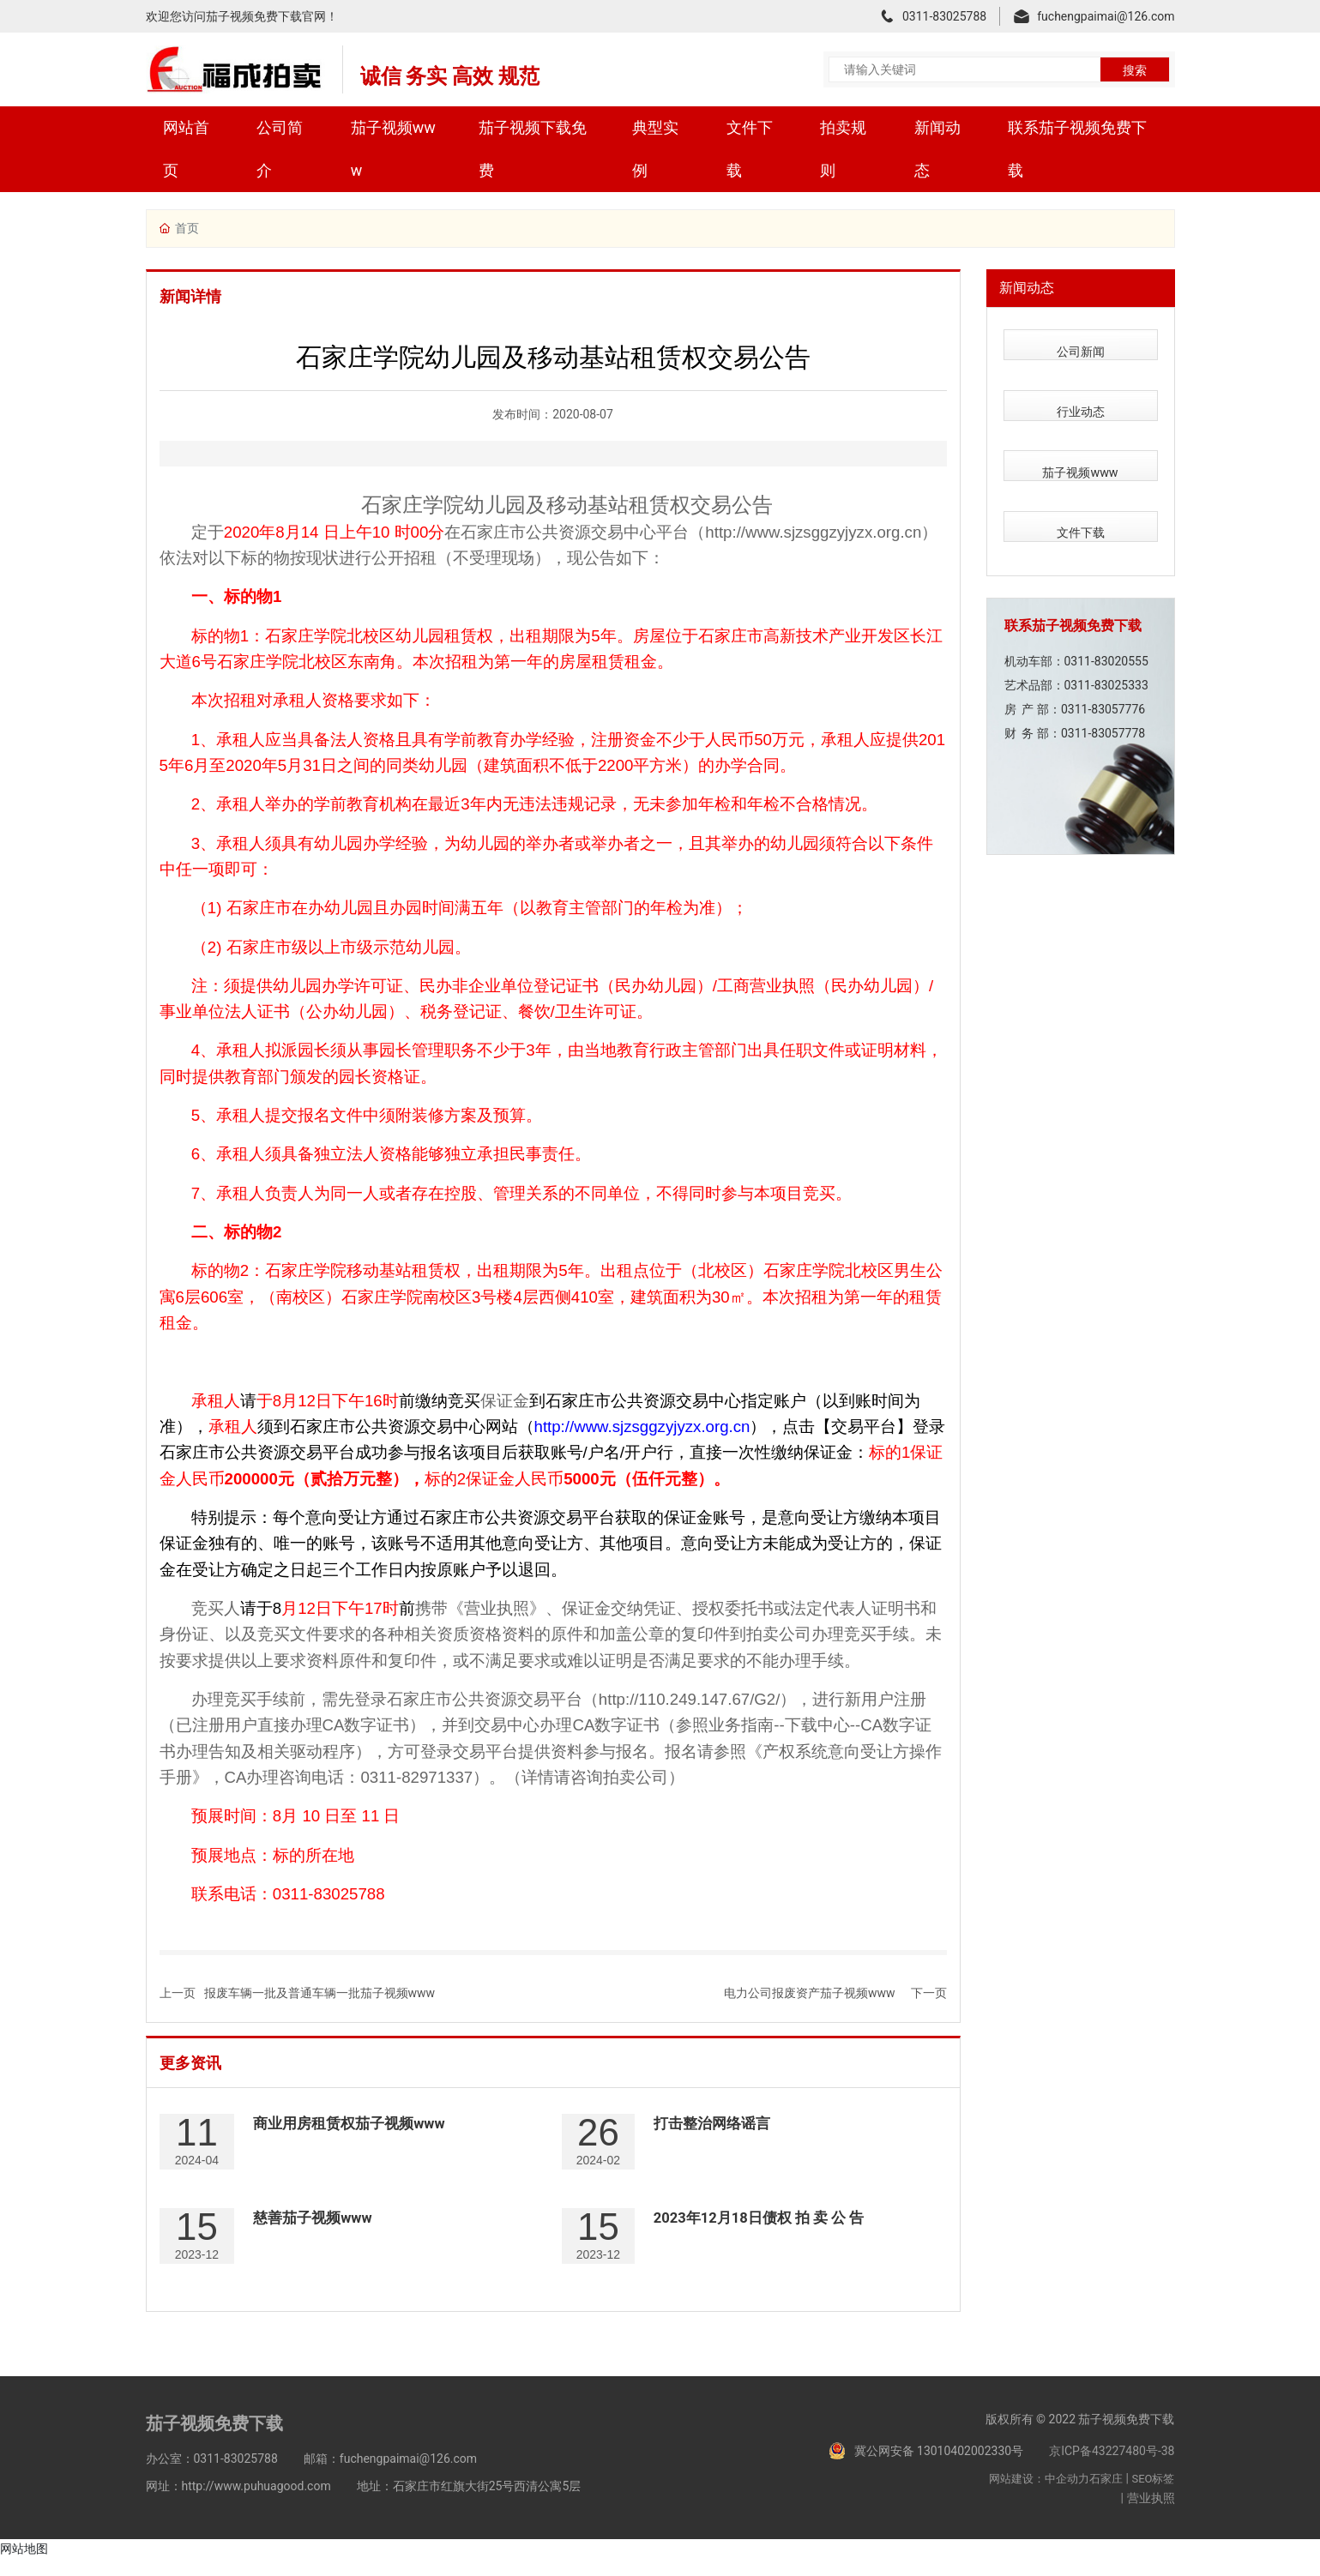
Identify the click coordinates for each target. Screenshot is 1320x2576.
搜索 (1135, 70)
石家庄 (1106, 2496)
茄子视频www (1080, 440)
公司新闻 (1080, 344)
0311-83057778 (1103, 683)
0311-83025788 (944, 16)
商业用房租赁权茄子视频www (355, 2125)
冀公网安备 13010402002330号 (939, 2468)
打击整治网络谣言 (715, 2125)
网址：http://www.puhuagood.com (238, 2504)
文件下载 (1080, 489)
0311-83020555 (1106, 611)
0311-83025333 (1106, 635)
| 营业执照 (1148, 2516)
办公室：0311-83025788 (212, 2476)
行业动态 (1080, 392)
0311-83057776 (1103, 659)
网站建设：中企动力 (1039, 2496)
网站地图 (24, 2566)
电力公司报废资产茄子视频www (809, 1993)
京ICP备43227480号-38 (1111, 2468)
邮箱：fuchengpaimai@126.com (390, 2476)
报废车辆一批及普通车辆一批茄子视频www (320, 1993)
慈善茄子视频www (316, 2228)
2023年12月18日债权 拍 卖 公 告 (766, 2228)
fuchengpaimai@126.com (1105, 16)
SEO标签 (1152, 2496)
